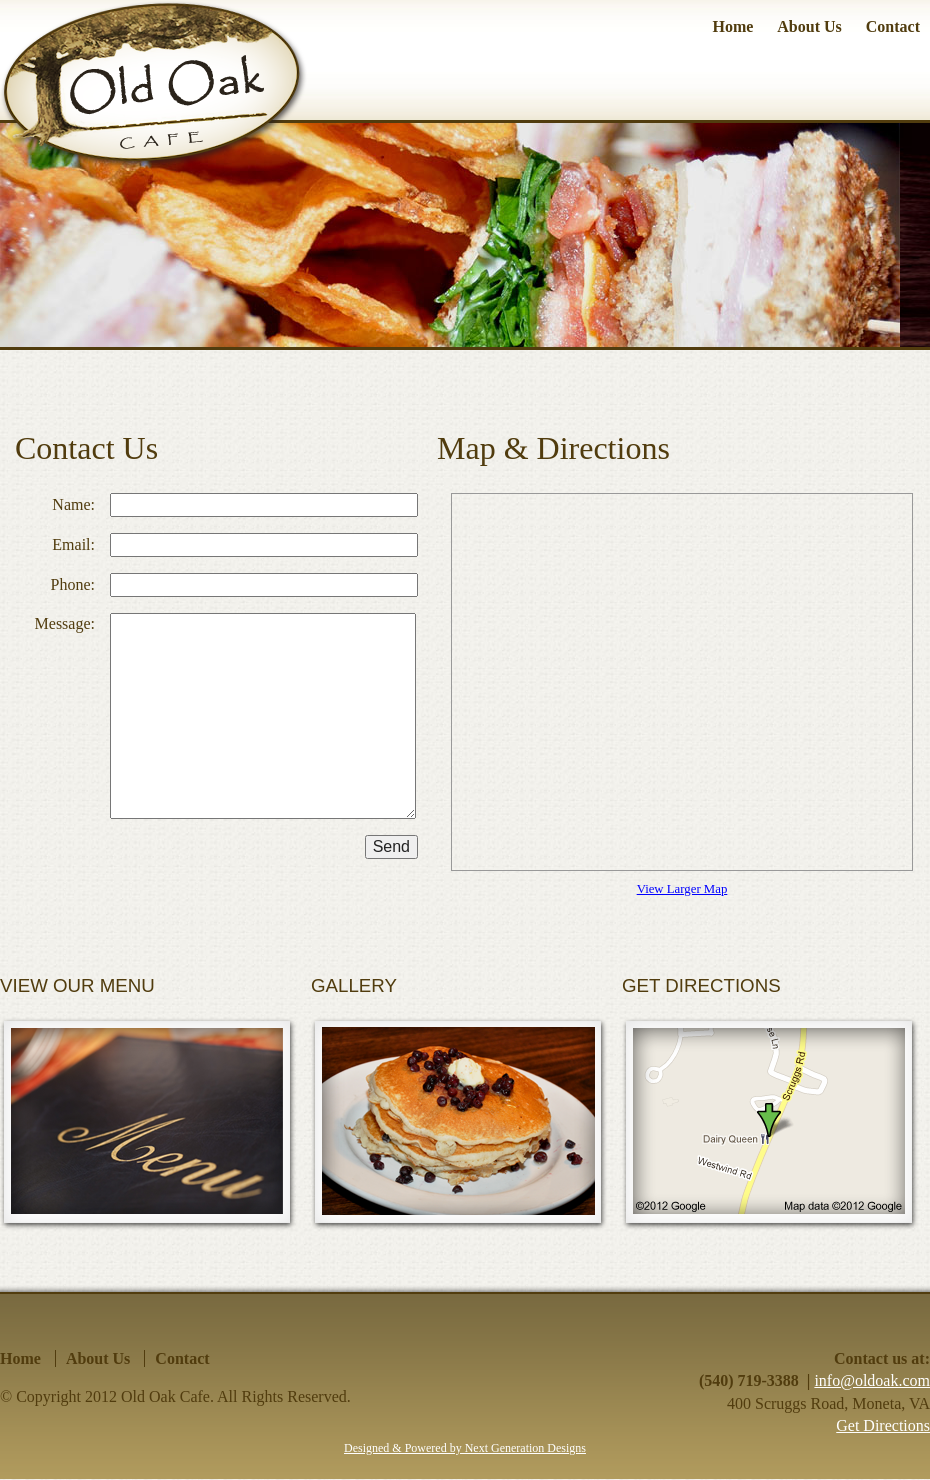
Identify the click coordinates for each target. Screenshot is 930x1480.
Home (732, 26)
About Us (809, 26)
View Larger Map (682, 889)
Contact (893, 26)
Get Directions (883, 1425)
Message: (65, 623)
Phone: (73, 584)
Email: (73, 544)
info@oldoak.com (872, 1380)
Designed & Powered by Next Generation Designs (465, 1448)
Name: (73, 504)
